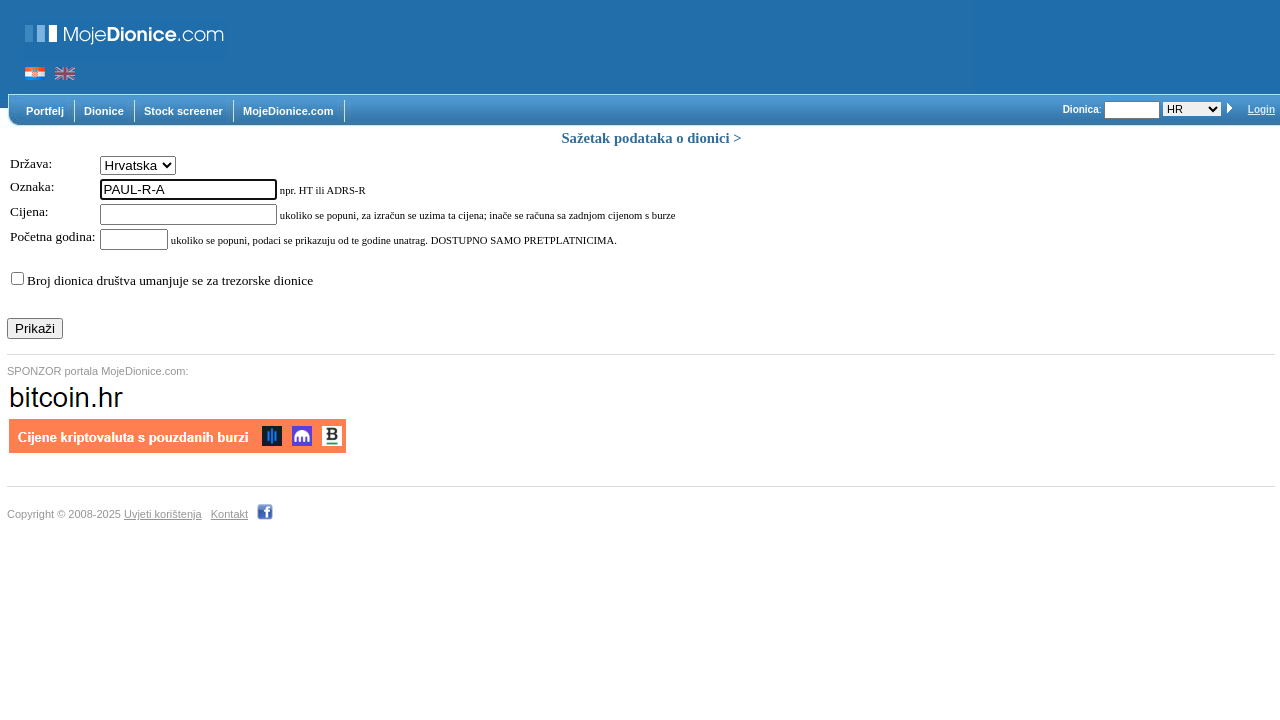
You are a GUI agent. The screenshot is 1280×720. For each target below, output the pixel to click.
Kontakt (229, 514)
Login (1261, 109)
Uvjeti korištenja (163, 514)
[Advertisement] (610, 47)
